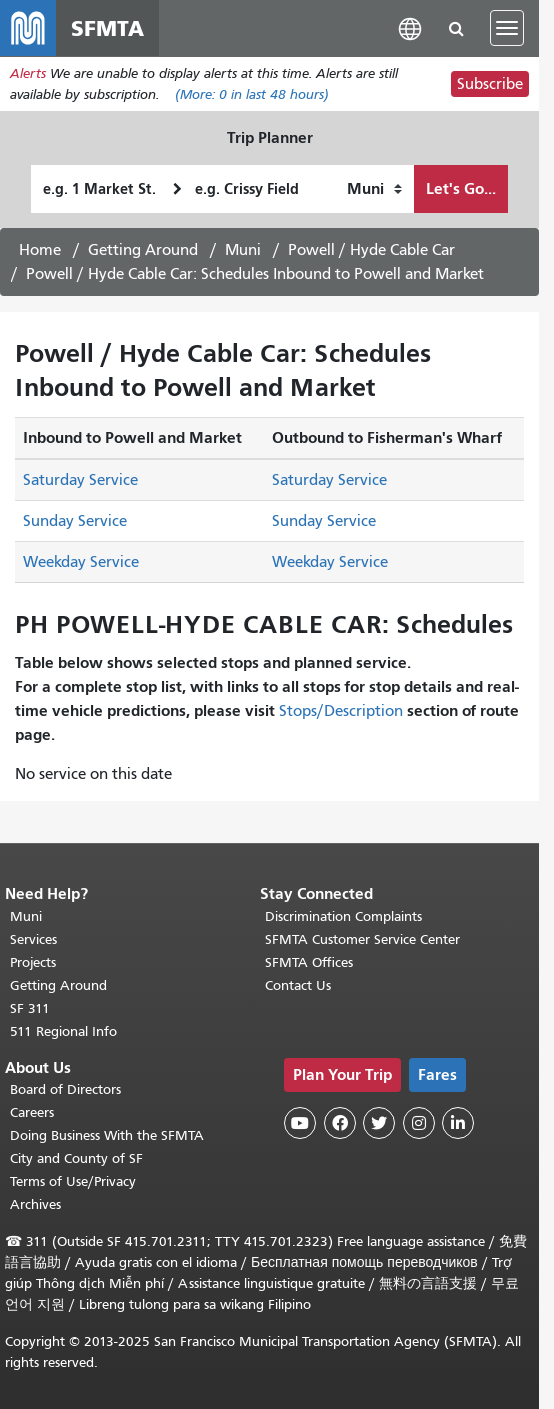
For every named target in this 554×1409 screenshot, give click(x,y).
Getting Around (143, 250)
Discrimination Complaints (343, 916)
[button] (410, 27)
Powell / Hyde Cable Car (371, 250)
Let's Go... (461, 188)
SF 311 (30, 1008)
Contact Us (298, 985)
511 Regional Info (63, 1031)
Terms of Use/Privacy (73, 1181)
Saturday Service (80, 480)
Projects (33, 962)
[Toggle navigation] (507, 28)
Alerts (28, 73)
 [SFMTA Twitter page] (379, 1123)
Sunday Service (75, 521)
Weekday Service (81, 562)
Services (33, 939)
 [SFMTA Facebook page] (340, 1123)
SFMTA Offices (309, 962)
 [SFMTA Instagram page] (419, 1123)
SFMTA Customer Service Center (362, 939)
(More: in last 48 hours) (252, 94)
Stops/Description (341, 711)
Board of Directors (65, 1089)
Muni (243, 250)
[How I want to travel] (374, 189)
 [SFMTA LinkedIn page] (458, 1123)
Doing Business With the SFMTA (107, 1135)
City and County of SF (76, 1158)
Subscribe (490, 84)
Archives (35, 1204)
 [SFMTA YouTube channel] (300, 1123)
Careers (32, 1112)
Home (40, 250)
